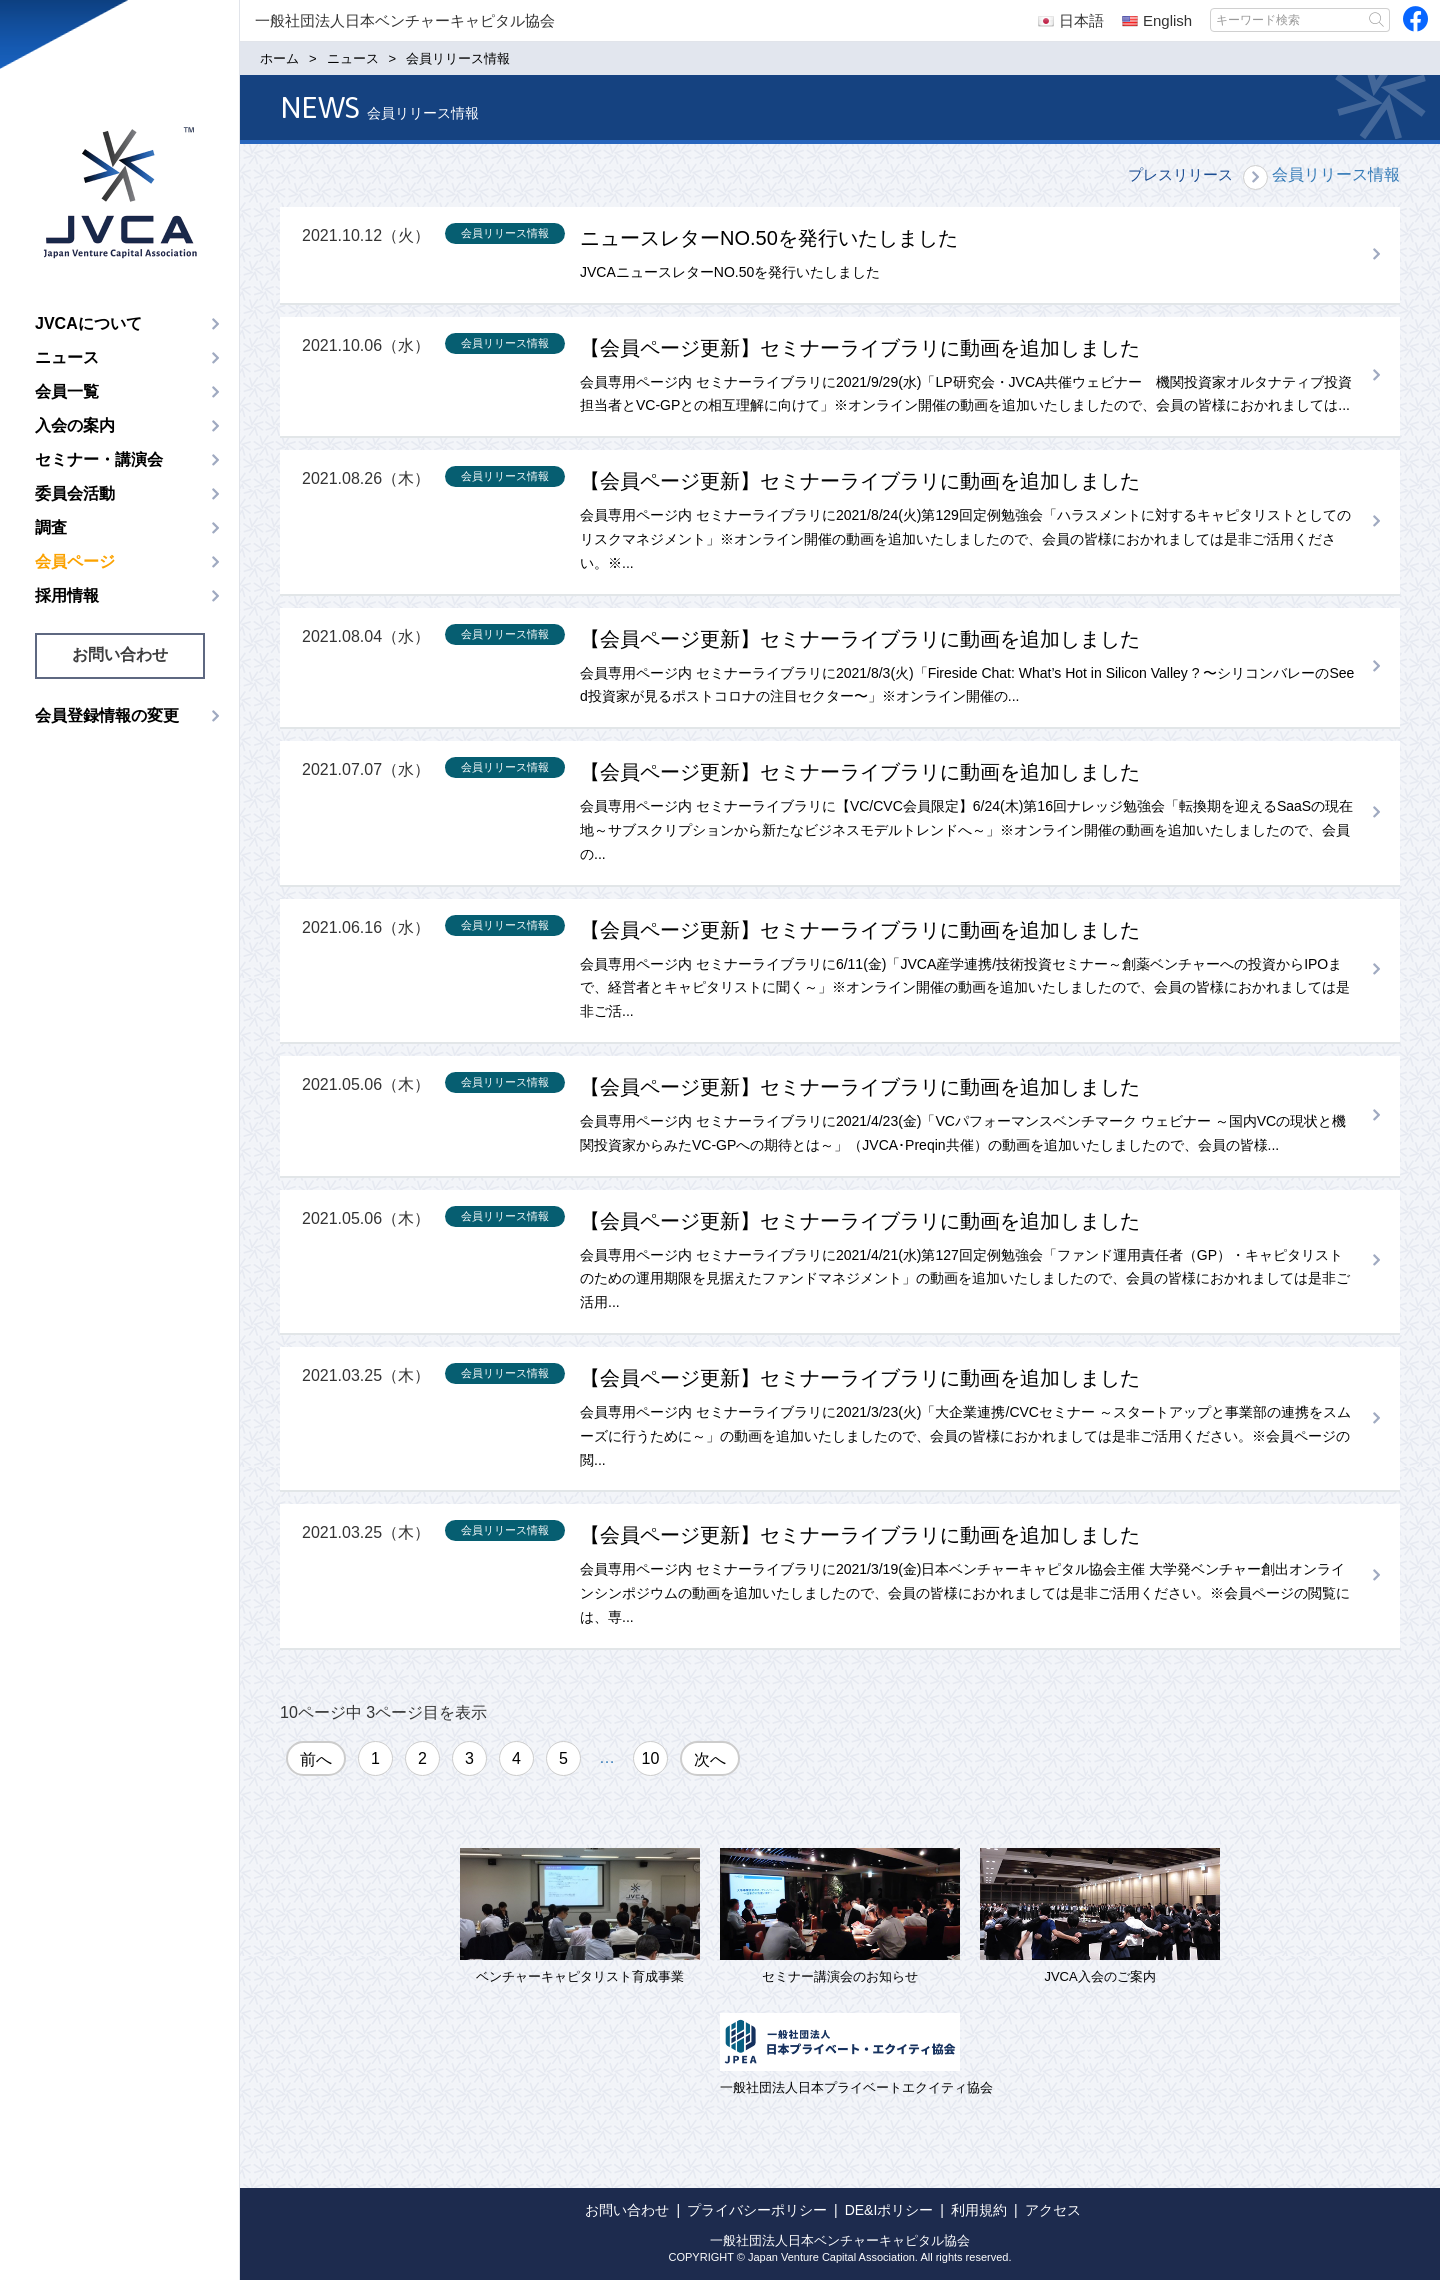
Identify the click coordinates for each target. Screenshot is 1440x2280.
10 (651, 1758)
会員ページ (75, 561)
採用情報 (67, 595)
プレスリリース (1180, 174)
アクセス (1053, 2210)
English (1157, 20)
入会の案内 (75, 425)
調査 (51, 527)
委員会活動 (75, 493)
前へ (316, 1759)
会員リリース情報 (1336, 174)
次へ (710, 1759)
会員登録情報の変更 (107, 715)
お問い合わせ (120, 654)
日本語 (1071, 20)
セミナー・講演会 (99, 459)
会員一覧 (67, 391)
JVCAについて (88, 323)
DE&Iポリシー (889, 2210)
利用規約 (979, 2210)
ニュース (67, 357)
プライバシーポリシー (757, 2210)
